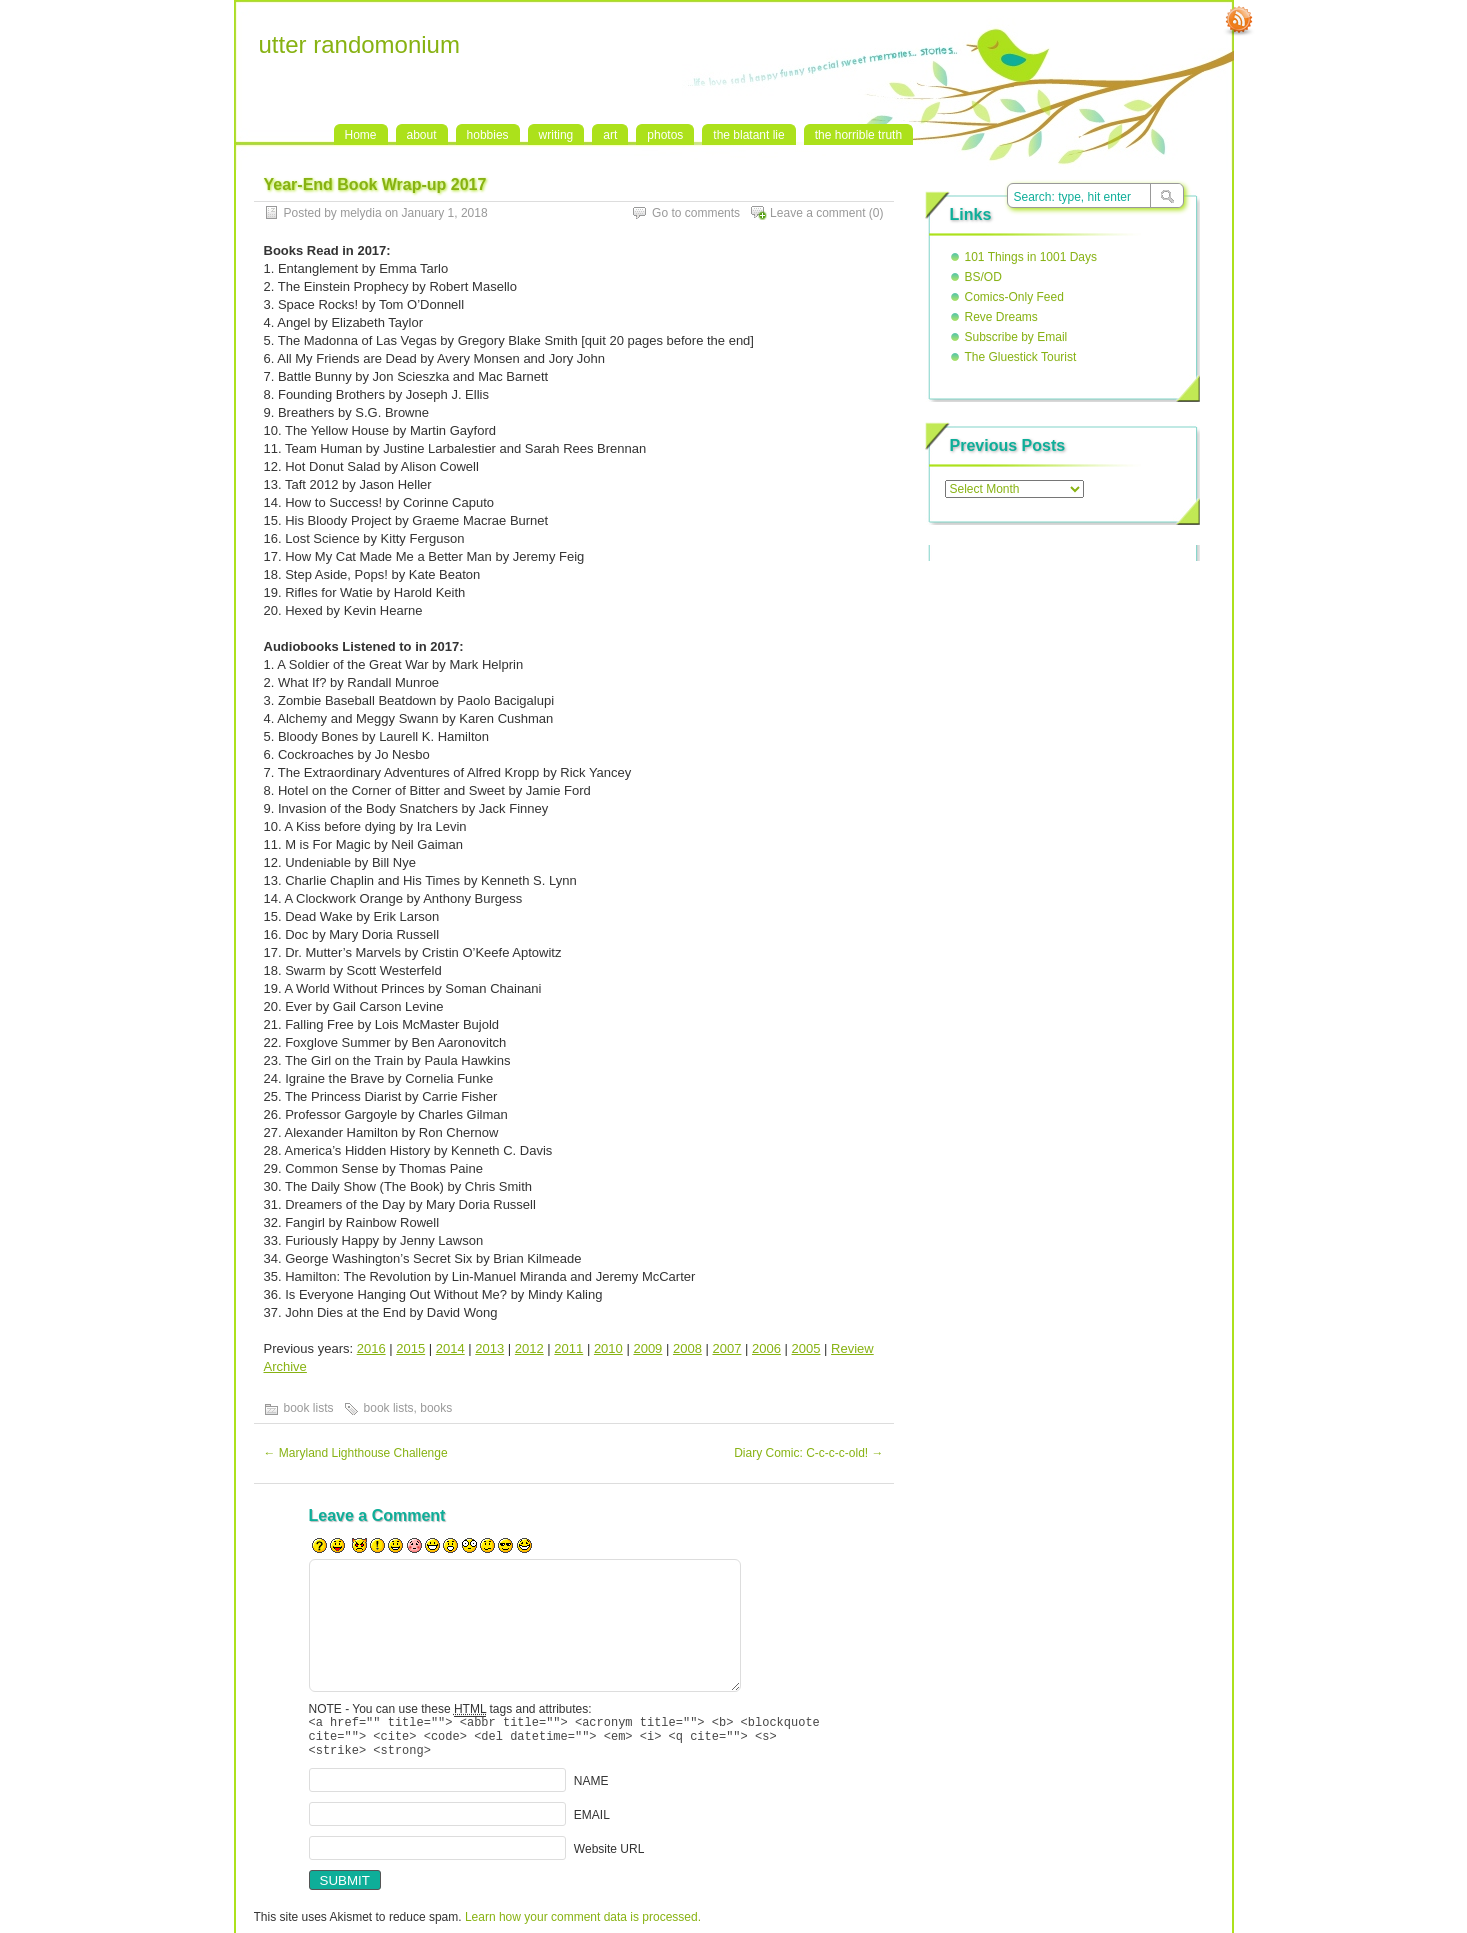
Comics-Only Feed (1014, 297)
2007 (726, 1348)
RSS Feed (1239, 21)
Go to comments (696, 213)
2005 (806, 1348)
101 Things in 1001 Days (1031, 257)
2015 (410, 1348)
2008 (687, 1348)
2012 (529, 1348)
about (422, 135)
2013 (489, 1348)
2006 (766, 1348)
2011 (568, 1348)
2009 (647, 1348)
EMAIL (592, 1824)
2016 (371, 1348)
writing (556, 135)
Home (361, 135)
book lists (309, 1408)
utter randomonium (359, 44)
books (436, 1408)
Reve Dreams (1001, 317)
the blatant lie (748, 135)
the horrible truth (858, 135)
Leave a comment (817, 213)
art (610, 135)
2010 (608, 1348)
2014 (450, 1348)
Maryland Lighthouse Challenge (356, 1453)
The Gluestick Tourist (1021, 357)
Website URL (609, 1858)
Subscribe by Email (1016, 337)
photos (665, 135)
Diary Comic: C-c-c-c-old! (808, 1453)
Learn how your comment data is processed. (583, 1926)
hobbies (488, 135)
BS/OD (983, 277)
